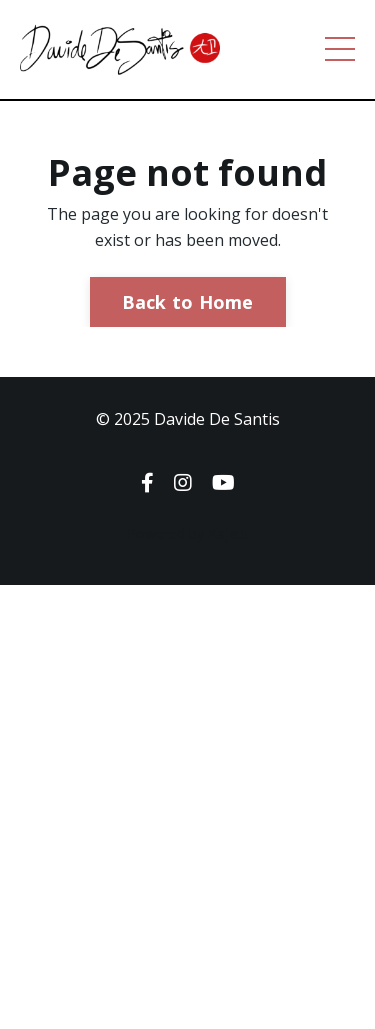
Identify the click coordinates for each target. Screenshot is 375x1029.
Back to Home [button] (188, 302)
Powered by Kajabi (187, 533)
